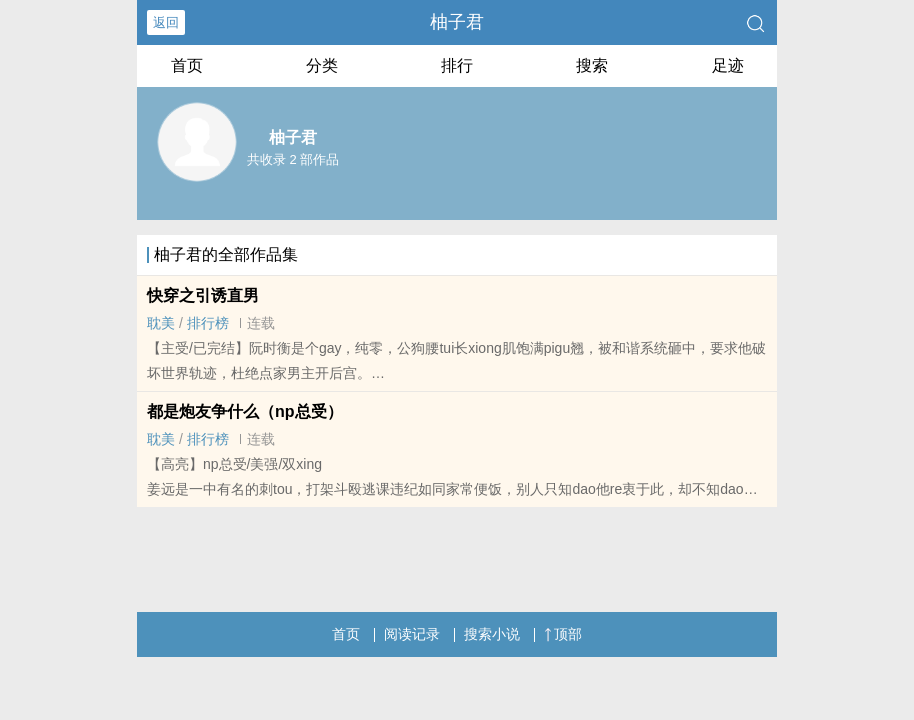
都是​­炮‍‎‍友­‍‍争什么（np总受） (245, 411)
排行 (457, 65)
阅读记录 (412, 634)
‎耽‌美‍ (161, 323)
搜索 (592, 65)
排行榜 (208, 323)
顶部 (563, 634)
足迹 (728, 65)
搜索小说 (492, 634)
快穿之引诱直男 (203, 295)
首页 (187, 65)
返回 (166, 22)
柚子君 (457, 22)
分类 (322, 65)
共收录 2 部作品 (293, 159)
